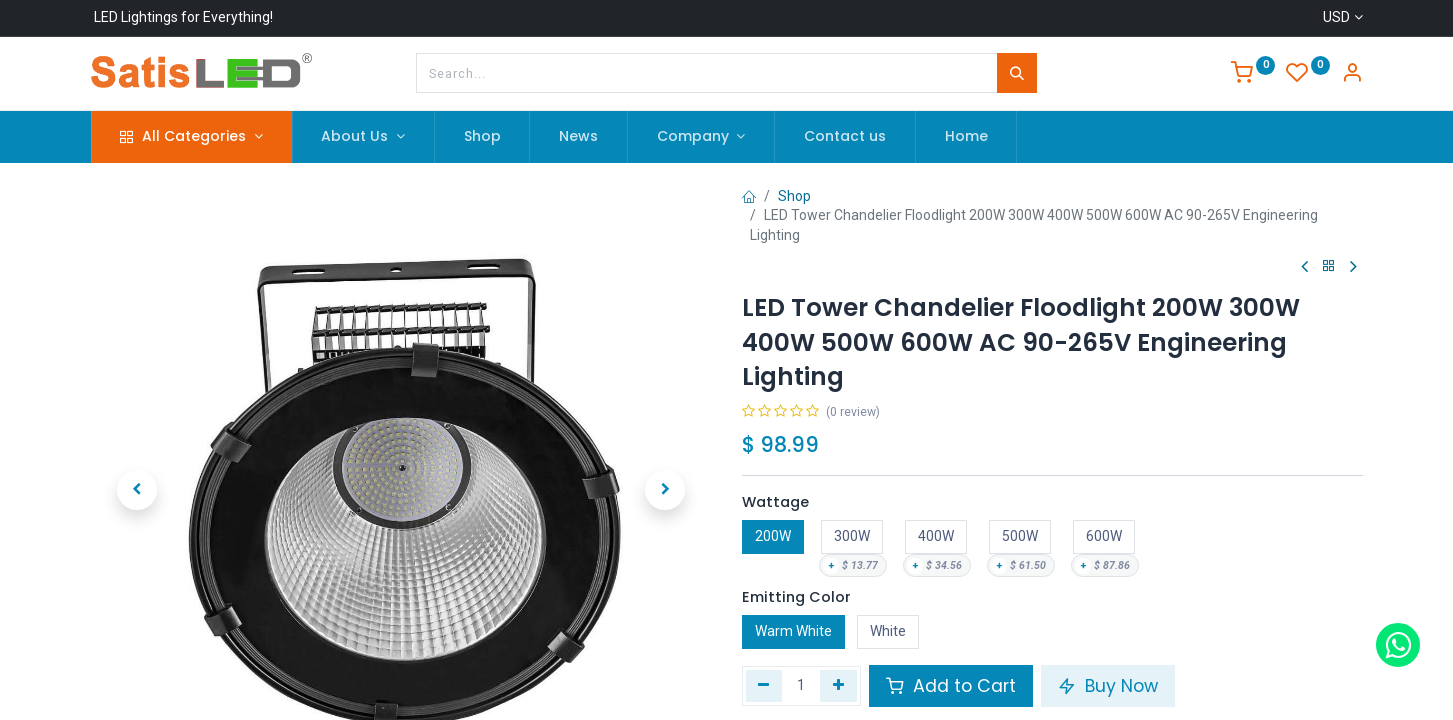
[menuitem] (482, 137)
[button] (137, 457)
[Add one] (838, 686)
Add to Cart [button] (951, 686)
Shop (794, 196)
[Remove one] (764, 686)
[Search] (1017, 73)
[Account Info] (1352, 75)
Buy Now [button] (1108, 686)
